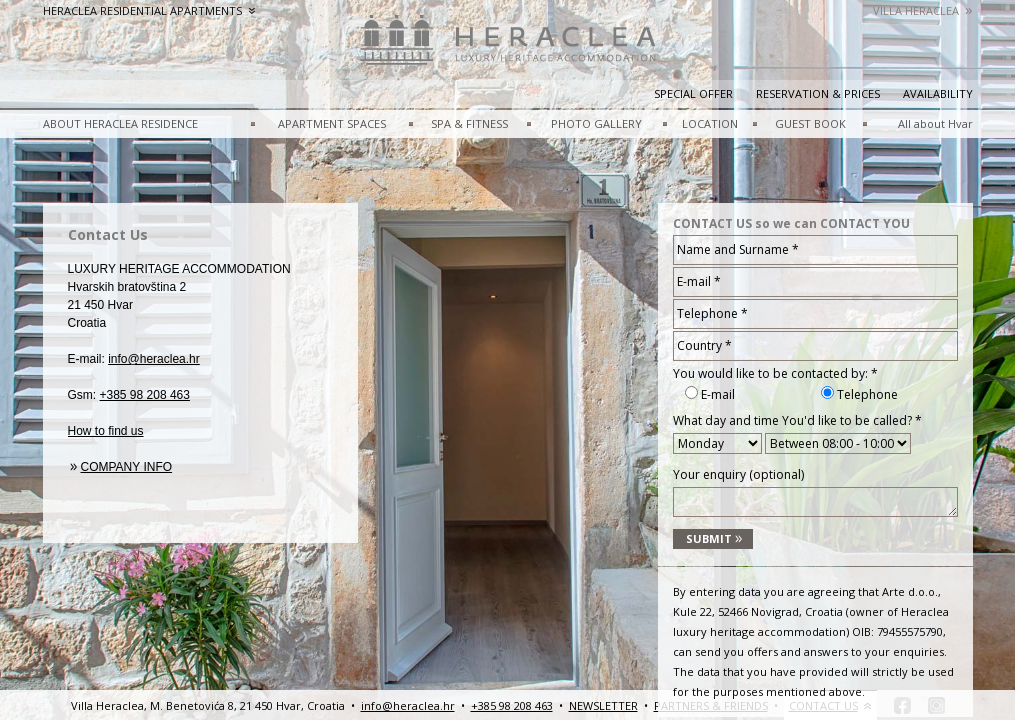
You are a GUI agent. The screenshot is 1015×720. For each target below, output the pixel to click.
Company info (127, 467)
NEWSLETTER (603, 705)
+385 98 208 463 (145, 395)
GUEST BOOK (810, 123)
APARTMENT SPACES (332, 123)
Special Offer (693, 93)
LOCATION (710, 123)
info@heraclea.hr (154, 359)
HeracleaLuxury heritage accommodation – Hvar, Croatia (508, 50)
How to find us (106, 431)
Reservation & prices (818, 93)
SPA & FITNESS (469, 123)
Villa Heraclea (923, 10)
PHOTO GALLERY (596, 123)
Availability (938, 93)
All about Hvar (935, 123)
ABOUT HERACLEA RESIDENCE (120, 123)
